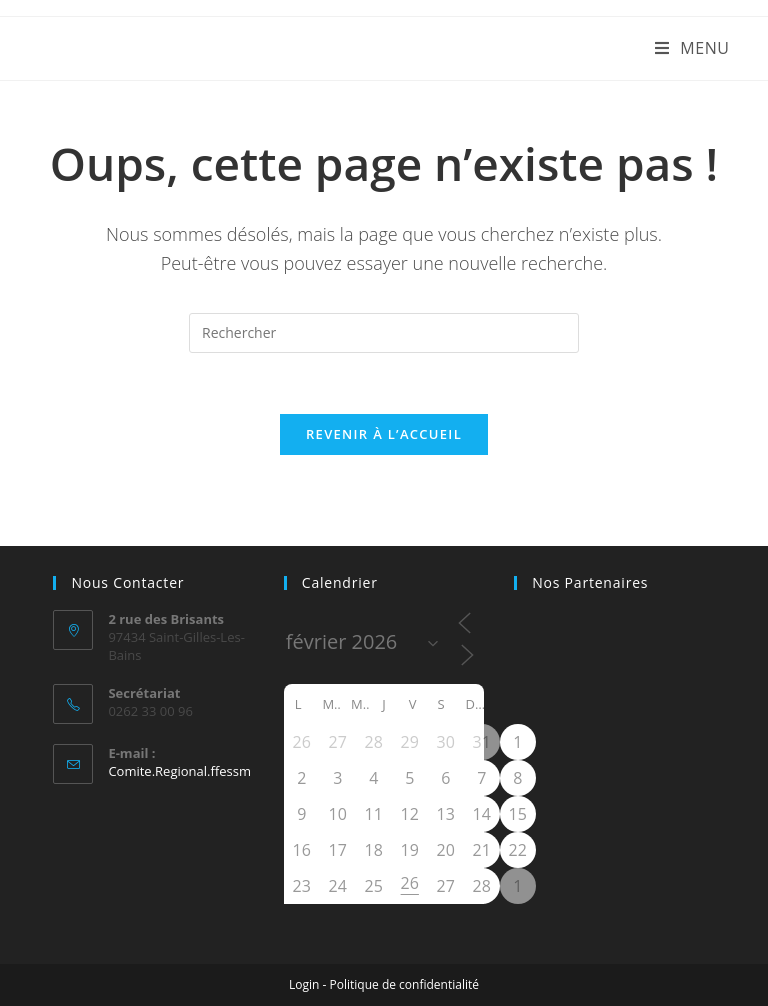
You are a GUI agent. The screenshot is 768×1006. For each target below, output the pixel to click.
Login (304, 984)
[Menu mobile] (692, 48)
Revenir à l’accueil (384, 434)
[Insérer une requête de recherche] (384, 333)
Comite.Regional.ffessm (179, 771)
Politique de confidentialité (404, 984)
